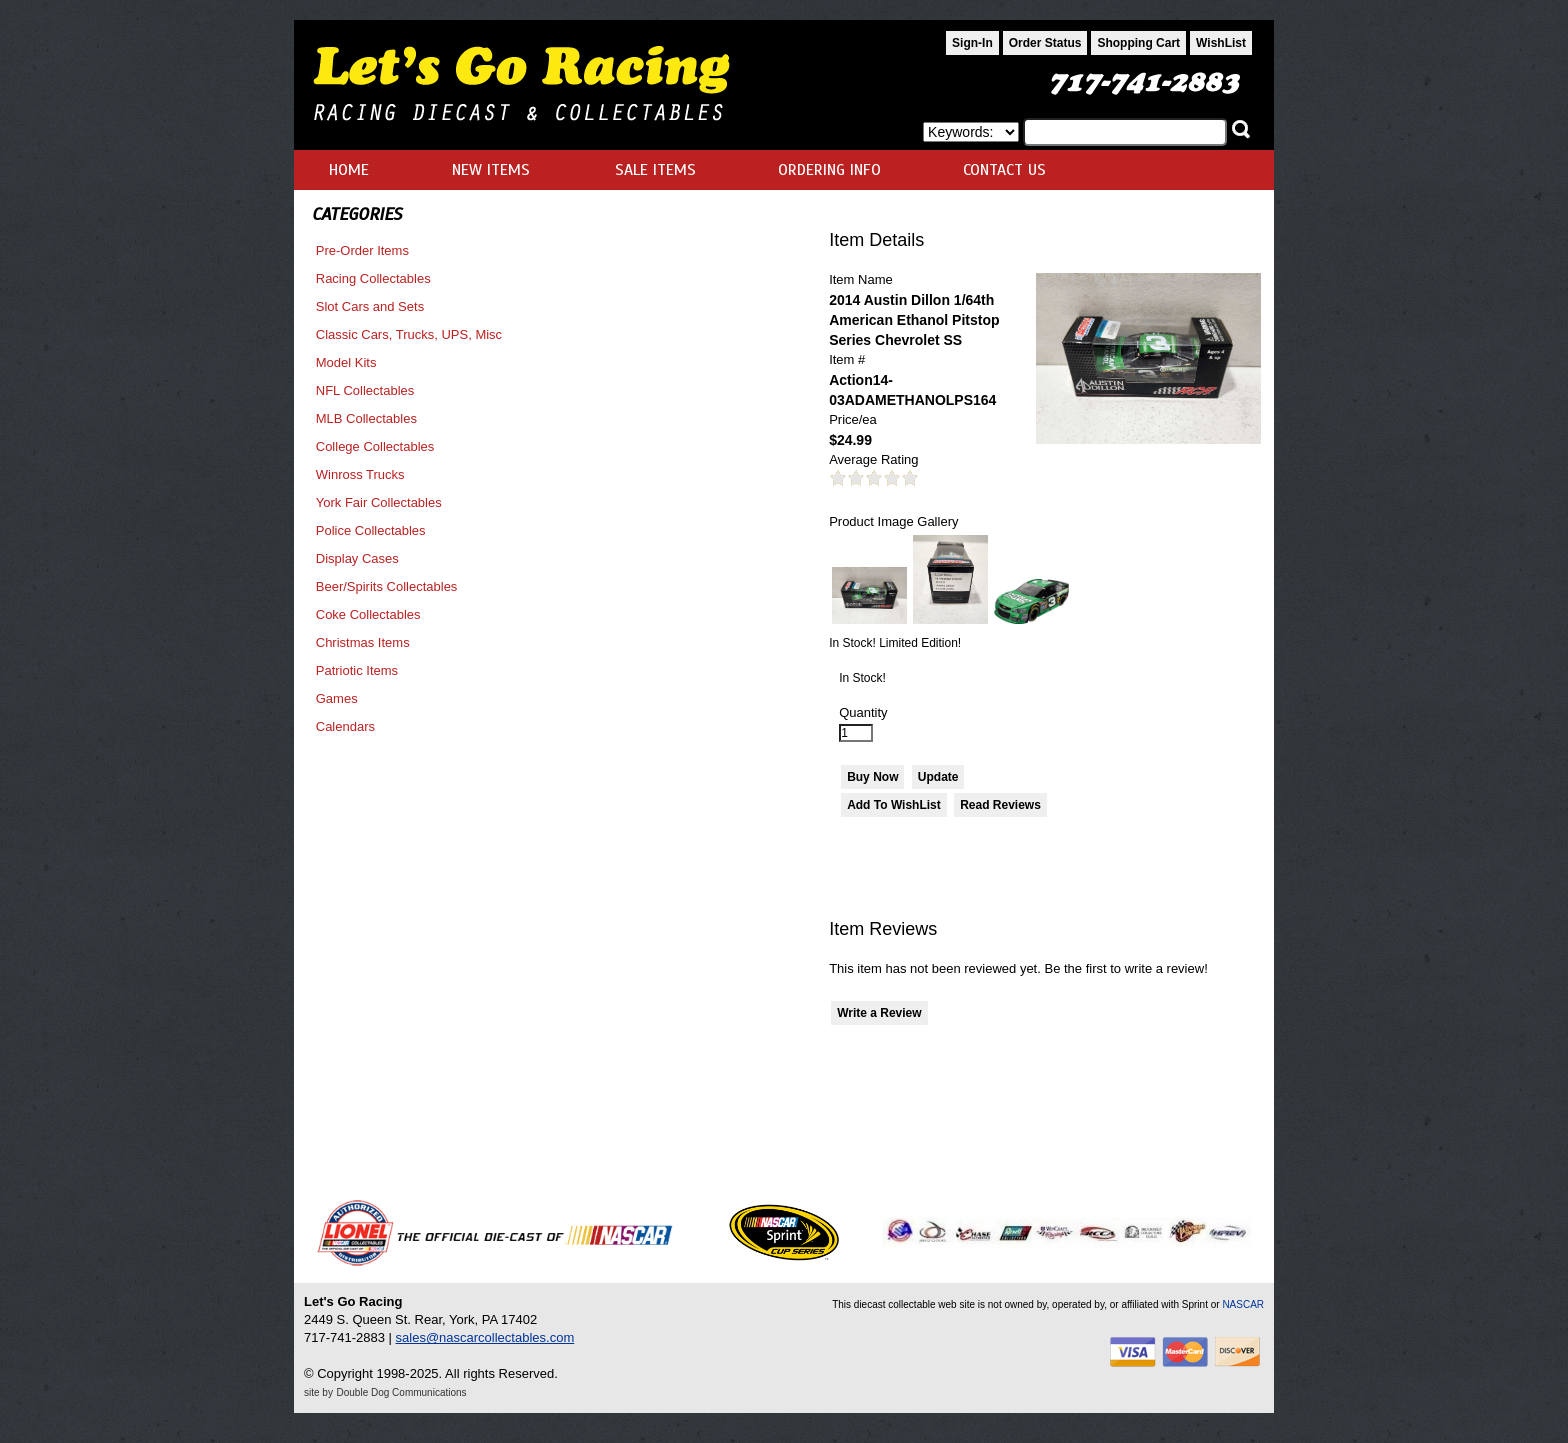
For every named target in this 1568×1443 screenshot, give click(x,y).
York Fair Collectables (379, 502)
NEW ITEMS (491, 170)
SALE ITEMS (655, 170)
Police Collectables (371, 530)
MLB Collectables (366, 418)
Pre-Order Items (362, 250)
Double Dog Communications (402, 1392)
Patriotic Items (357, 670)
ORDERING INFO (829, 170)
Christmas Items (363, 642)
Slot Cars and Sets (370, 306)
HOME (349, 170)
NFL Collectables (365, 390)
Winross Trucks (360, 474)
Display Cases (357, 558)
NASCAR (1243, 1304)
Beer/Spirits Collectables (387, 586)
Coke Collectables (368, 614)
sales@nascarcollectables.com (485, 1337)
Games (337, 698)
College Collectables (375, 446)
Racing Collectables (373, 278)
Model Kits (346, 362)
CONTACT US (1004, 170)
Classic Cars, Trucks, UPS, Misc (409, 334)
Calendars (345, 726)
